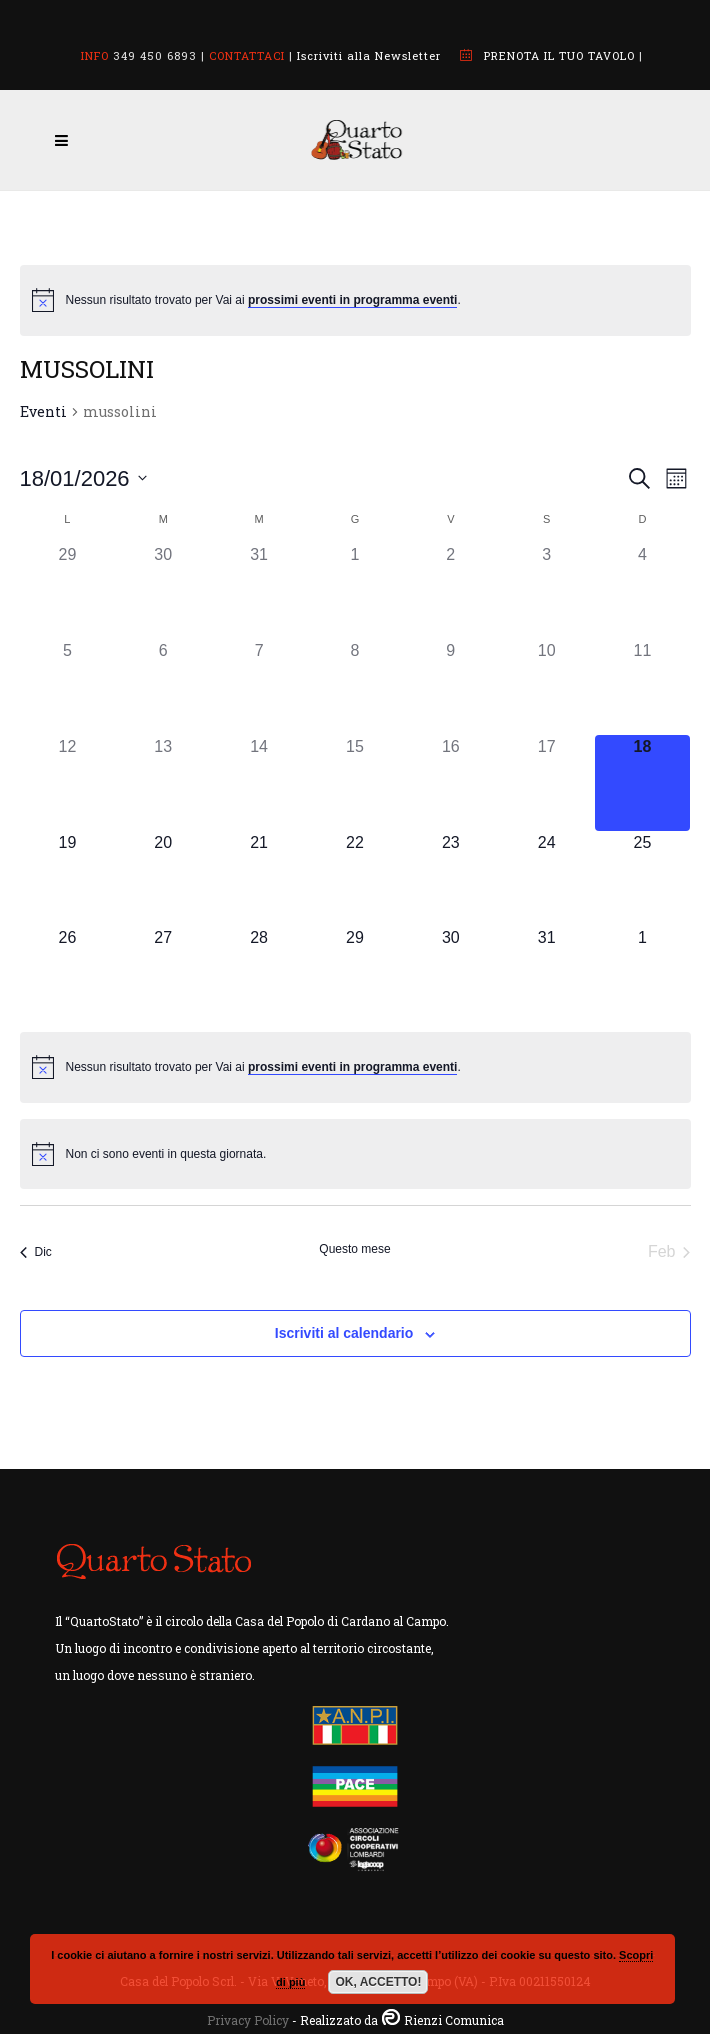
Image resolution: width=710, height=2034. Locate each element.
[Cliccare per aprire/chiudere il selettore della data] (83, 478)
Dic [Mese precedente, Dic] (36, 1252)
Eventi (43, 411)
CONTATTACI (247, 55)
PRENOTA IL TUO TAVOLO (559, 55)
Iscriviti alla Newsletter (369, 55)
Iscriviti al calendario (344, 1333)
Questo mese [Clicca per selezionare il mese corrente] (354, 1249)
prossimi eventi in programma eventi (352, 300)
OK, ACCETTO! (378, 1982)
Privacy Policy (248, 2020)
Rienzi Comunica (454, 2020)
